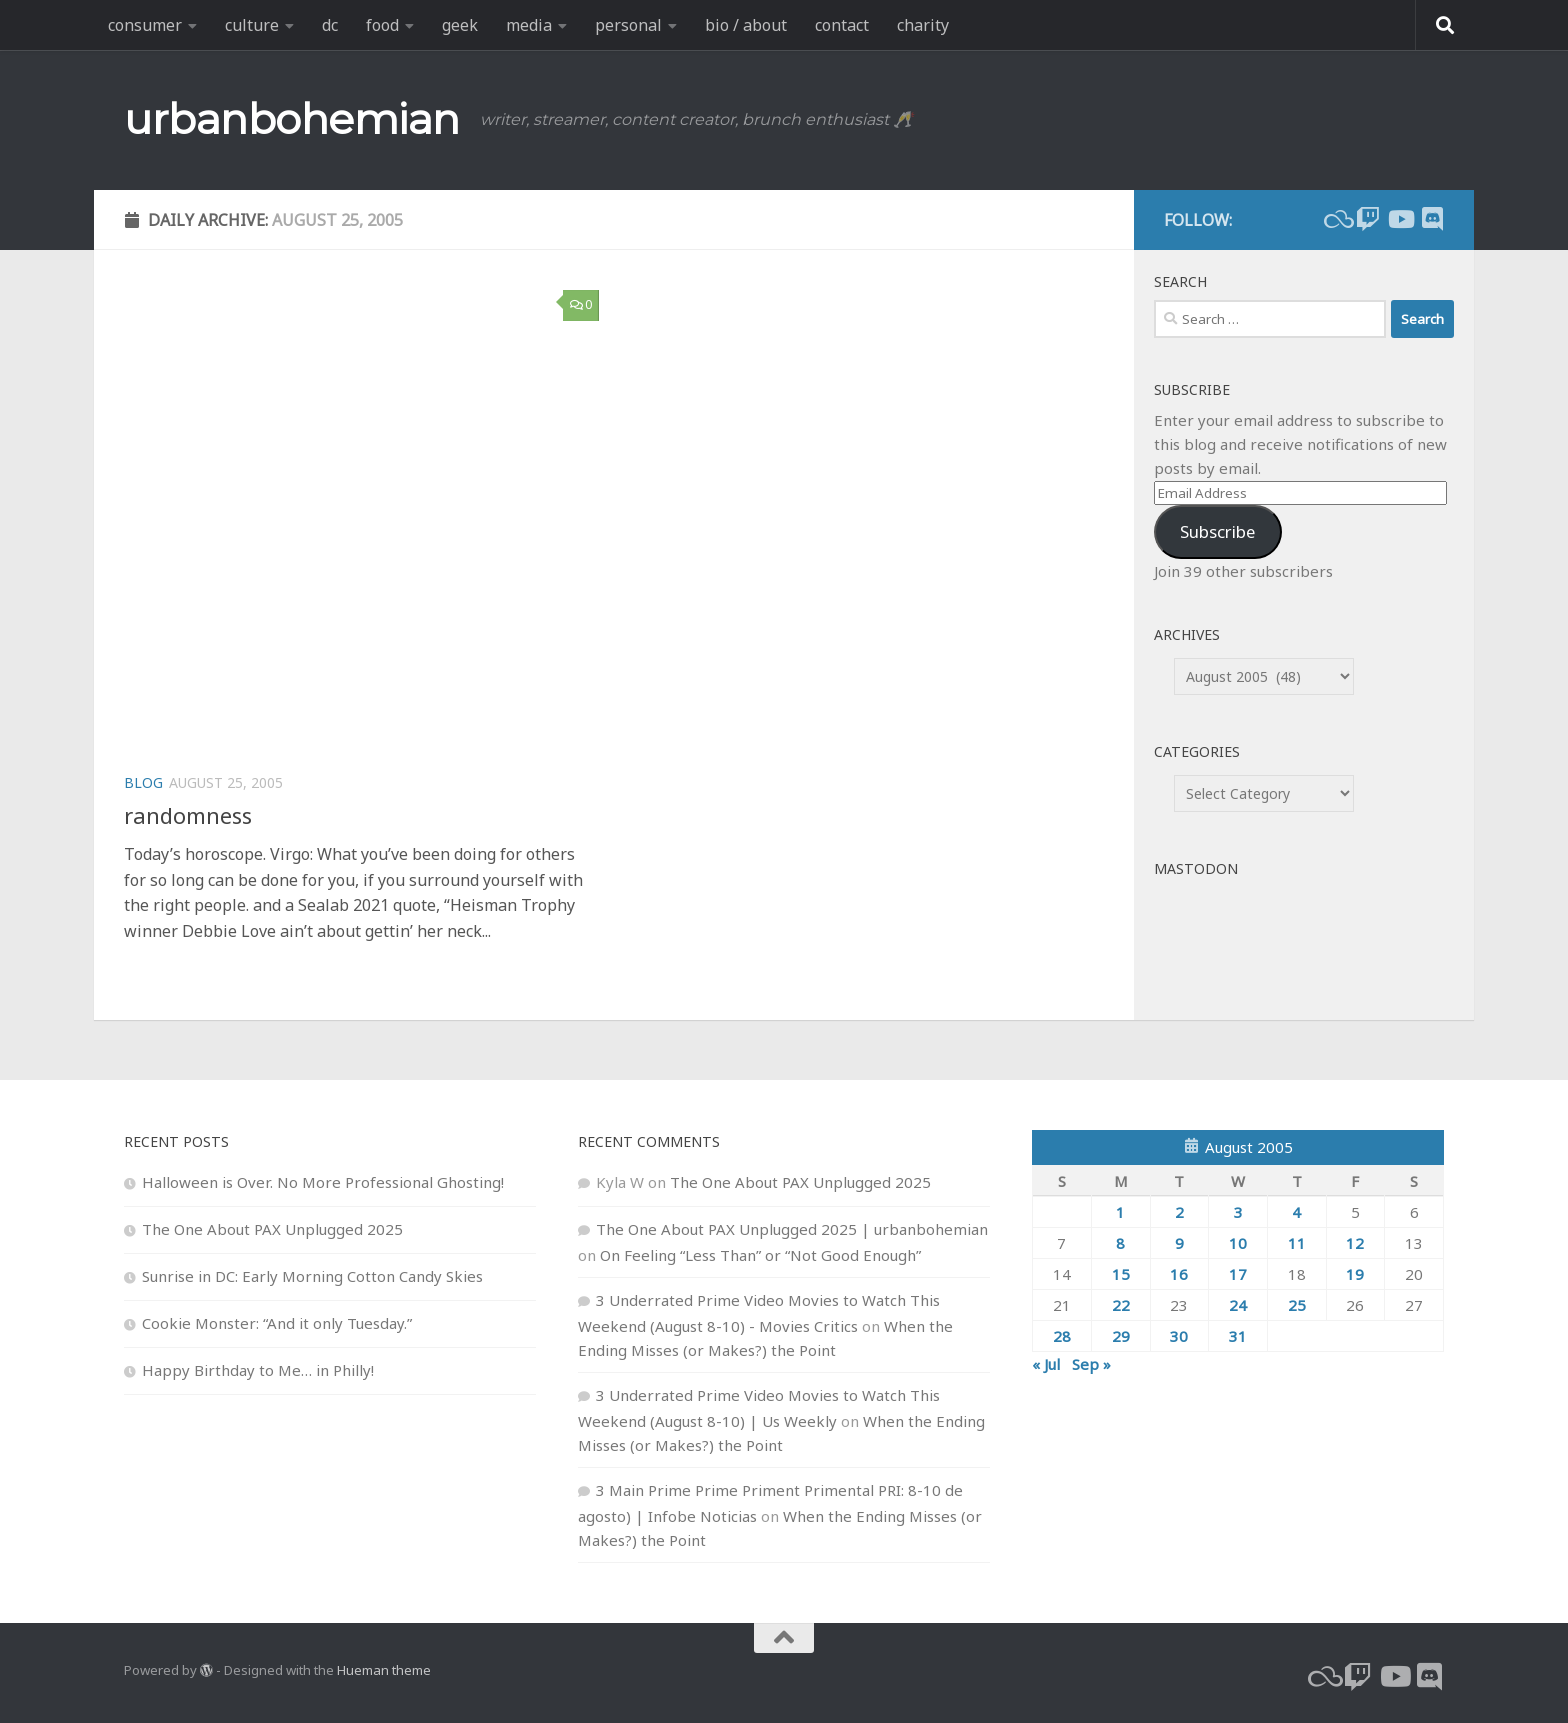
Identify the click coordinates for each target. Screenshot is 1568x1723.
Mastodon (1196, 868)
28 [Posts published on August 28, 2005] (1062, 1336)
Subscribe (1217, 531)
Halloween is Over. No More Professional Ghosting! (323, 1182)
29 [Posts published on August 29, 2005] (1121, 1336)
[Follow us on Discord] (1432, 219)
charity (923, 25)
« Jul (1046, 1364)
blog (143, 782)
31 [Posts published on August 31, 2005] (1238, 1336)
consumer (145, 25)
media (529, 25)
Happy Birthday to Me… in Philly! (258, 1370)
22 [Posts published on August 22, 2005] (1121, 1305)
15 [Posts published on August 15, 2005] (1121, 1274)
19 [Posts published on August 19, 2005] (1355, 1274)
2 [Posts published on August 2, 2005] (1179, 1212)
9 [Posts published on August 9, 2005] (1179, 1243)
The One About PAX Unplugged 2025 (272, 1229)
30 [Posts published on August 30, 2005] (1179, 1336)
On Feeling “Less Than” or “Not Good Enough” (760, 1255)
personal (628, 25)
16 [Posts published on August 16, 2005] (1179, 1274)
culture (252, 25)
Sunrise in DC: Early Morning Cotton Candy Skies (312, 1276)
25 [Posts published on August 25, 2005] (1297, 1305)
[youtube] (1400, 219)
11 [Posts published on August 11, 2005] (1297, 1243)
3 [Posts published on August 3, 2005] (1238, 1212)
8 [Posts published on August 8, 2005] (1120, 1243)
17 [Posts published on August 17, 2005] (1238, 1274)
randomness (188, 815)
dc (330, 25)
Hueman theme (384, 1670)
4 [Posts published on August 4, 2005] (1296, 1212)
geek (460, 25)
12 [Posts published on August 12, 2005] (1355, 1243)
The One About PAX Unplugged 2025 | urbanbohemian (792, 1229)
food (382, 25)
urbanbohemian (292, 119)
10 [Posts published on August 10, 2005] (1238, 1243)
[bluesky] (1336, 219)
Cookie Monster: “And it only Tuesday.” (277, 1323)
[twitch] (1368, 219)
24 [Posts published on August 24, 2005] (1238, 1305)
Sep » (1091, 1364)
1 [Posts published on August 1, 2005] (1120, 1212)
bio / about (746, 25)
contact (842, 25)
